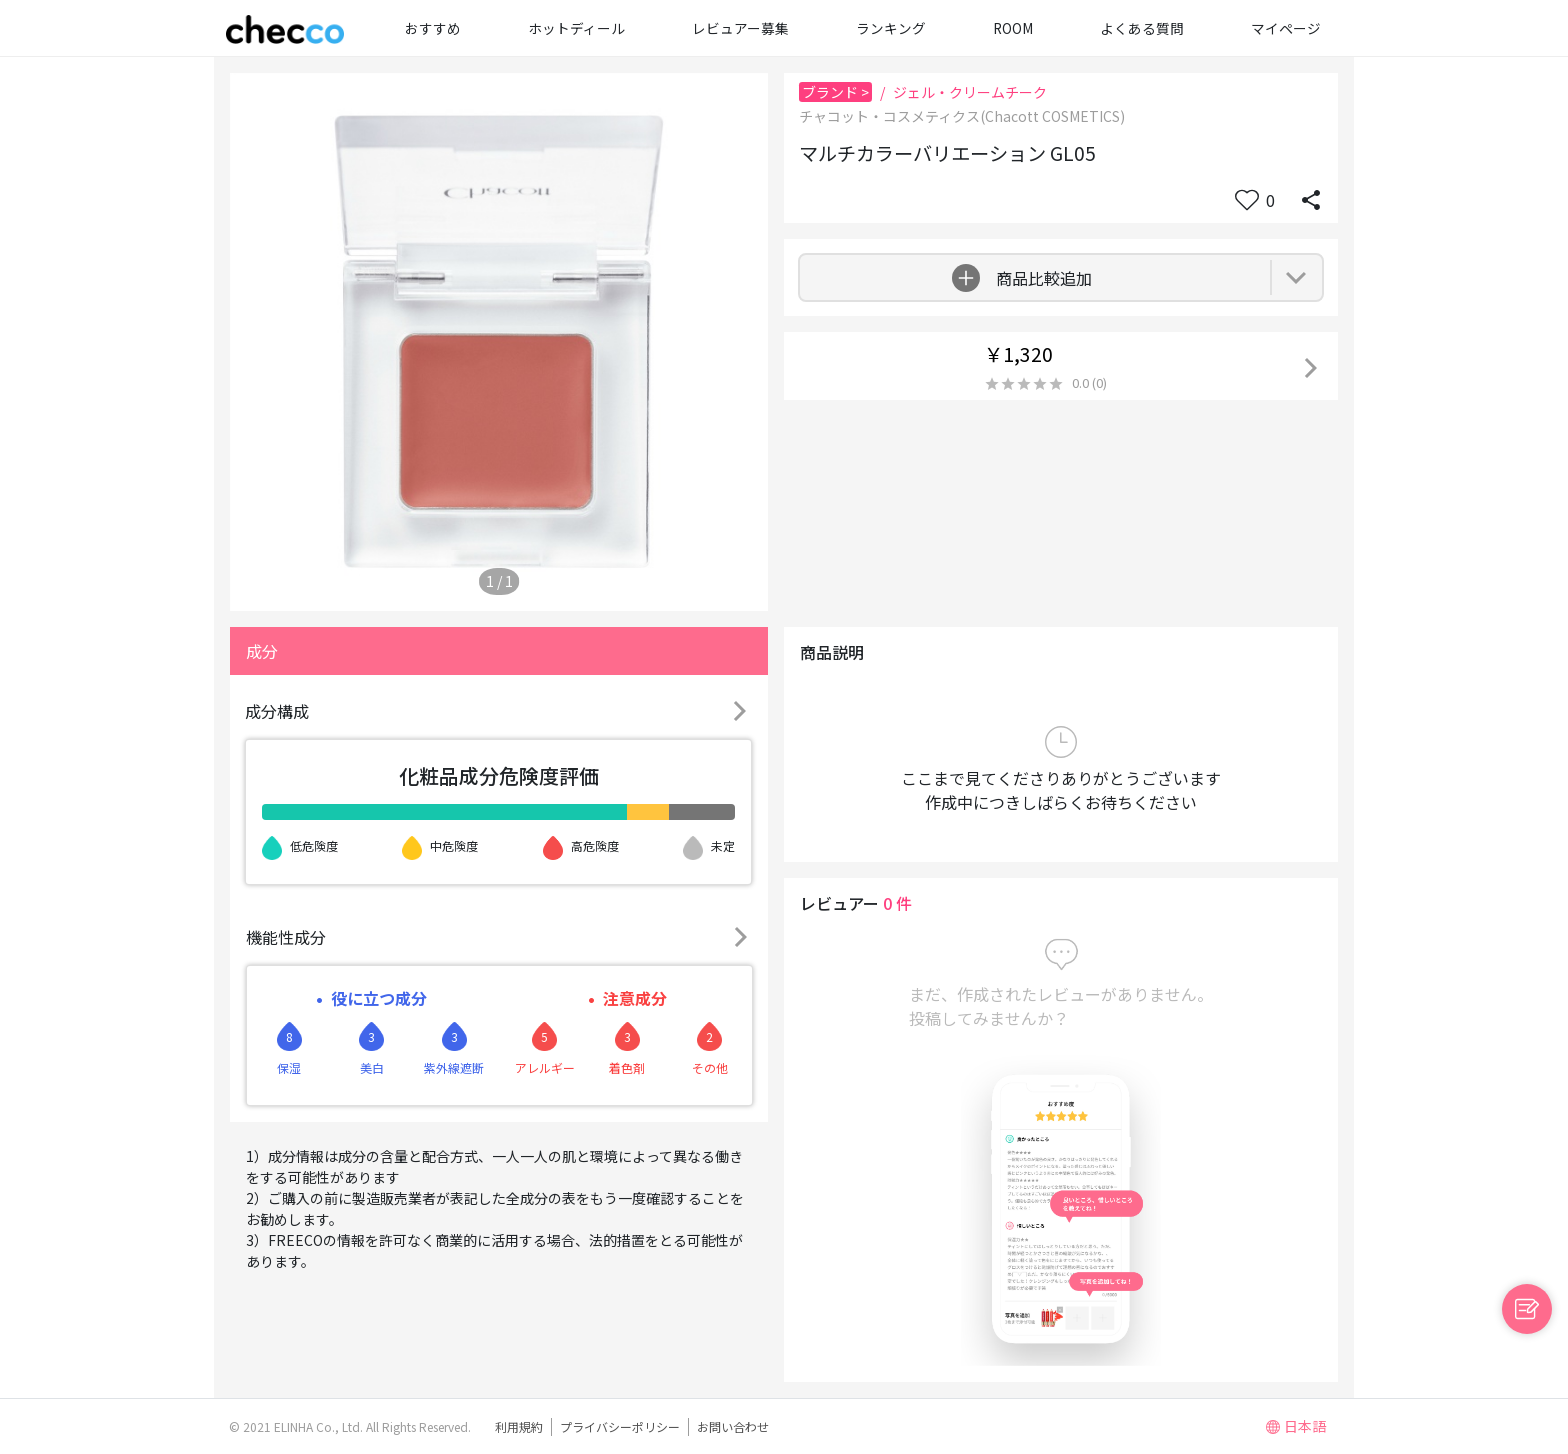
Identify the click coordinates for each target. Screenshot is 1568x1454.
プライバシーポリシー (620, 1426)
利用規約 (519, 1426)
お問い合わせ (733, 1426)
